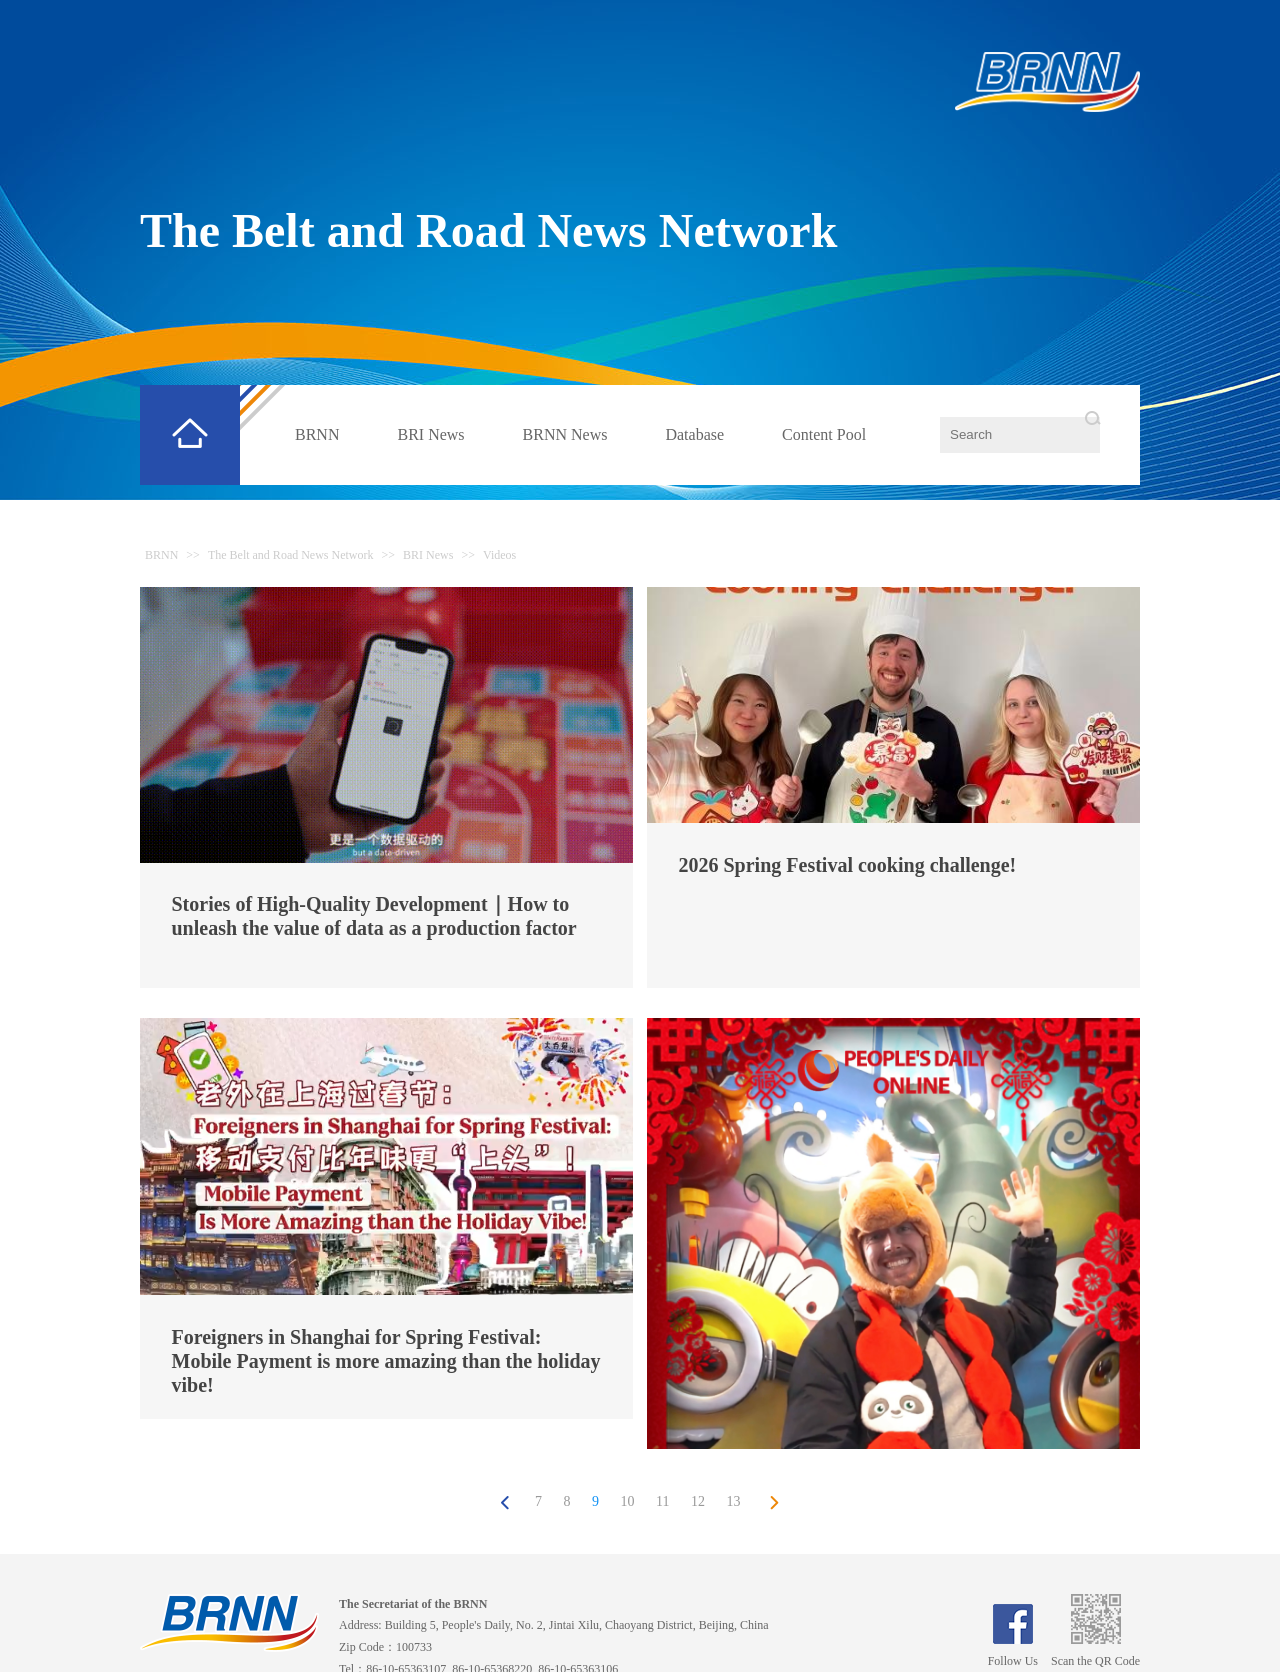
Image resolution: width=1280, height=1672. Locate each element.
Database (694, 434)
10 (628, 1501)
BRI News (430, 434)
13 (733, 1501)
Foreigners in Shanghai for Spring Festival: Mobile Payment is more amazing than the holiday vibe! (386, 1361)
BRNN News (565, 434)
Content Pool (824, 434)
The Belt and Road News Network (488, 230)
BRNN (317, 434)
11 (662, 1501)
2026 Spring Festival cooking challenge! (848, 865)
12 (698, 1501)
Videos (499, 555)
